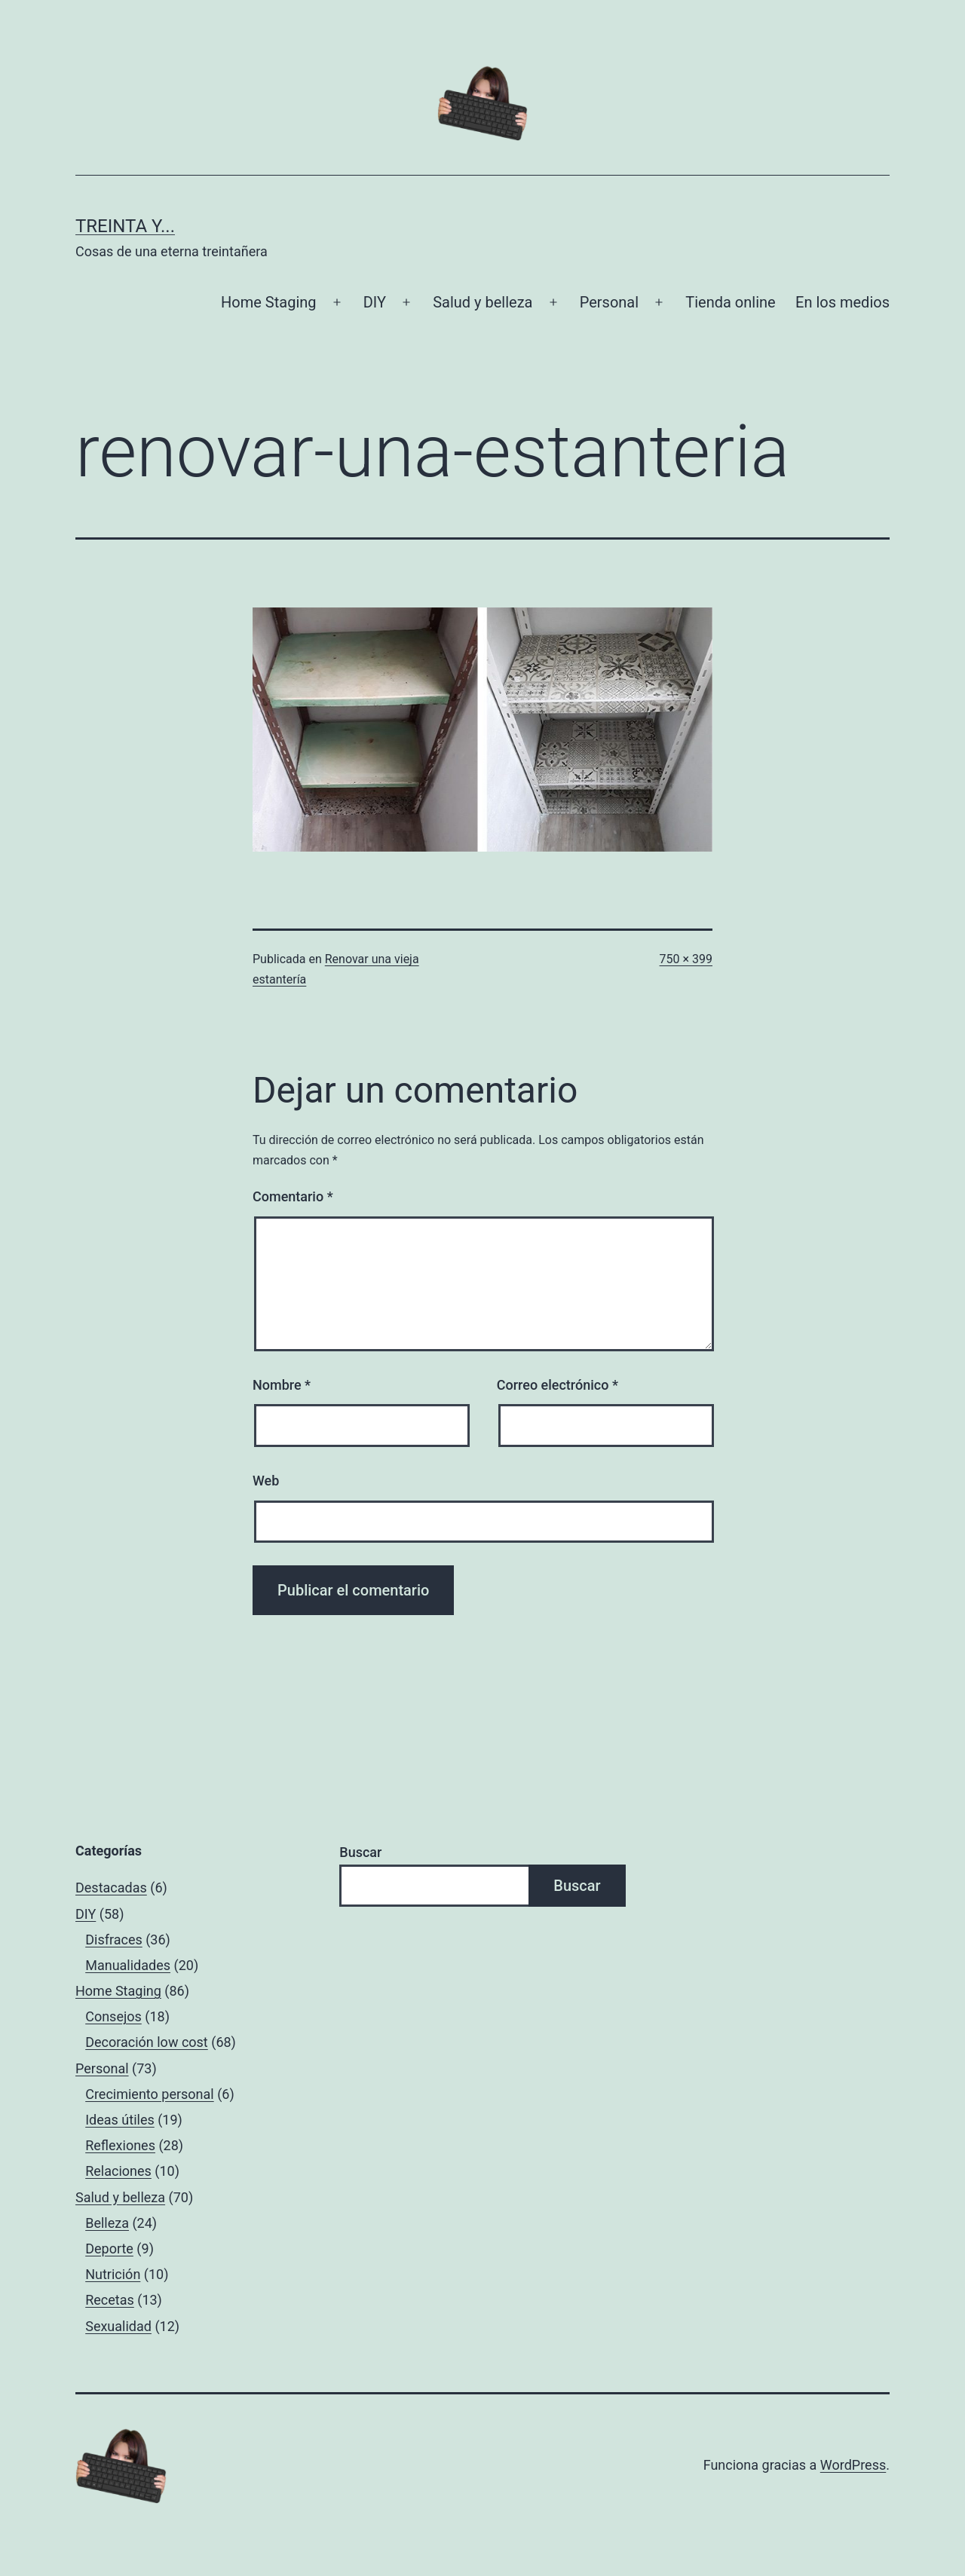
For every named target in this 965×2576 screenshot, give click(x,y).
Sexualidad (118, 2326)
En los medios (842, 302)
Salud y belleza (482, 302)
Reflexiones (120, 2145)
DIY (374, 302)
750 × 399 (686, 959)
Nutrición (112, 2274)
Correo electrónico (557, 1385)
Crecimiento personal (149, 2094)
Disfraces (113, 1939)
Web (266, 1480)
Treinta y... (125, 226)
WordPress (853, 2465)
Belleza (107, 2223)
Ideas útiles (120, 2120)
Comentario (293, 1196)
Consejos (113, 2016)
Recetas (109, 2300)
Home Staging (268, 302)
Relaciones (118, 2171)
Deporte (109, 2248)
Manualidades (127, 1965)
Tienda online (730, 302)
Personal (609, 302)
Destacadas (111, 1887)
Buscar (360, 1852)
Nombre (282, 1385)
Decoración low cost (146, 2042)
